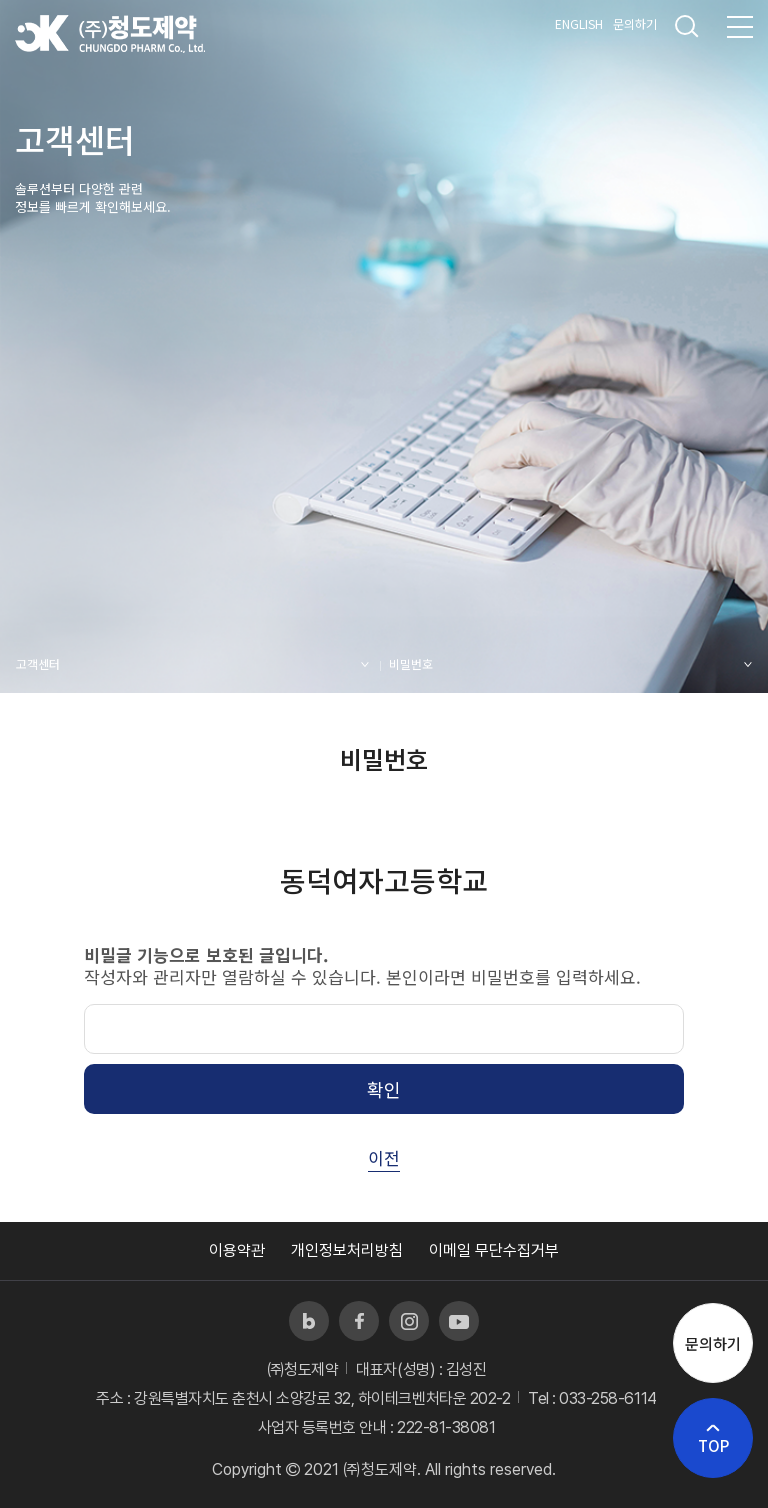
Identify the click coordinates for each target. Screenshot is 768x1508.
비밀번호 (411, 663)
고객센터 (38, 663)
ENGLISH (579, 23)
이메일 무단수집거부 (494, 1250)
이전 (384, 1157)
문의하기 (635, 23)
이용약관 (237, 1250)
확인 (384, 1089)
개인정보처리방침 (347, 1250)
